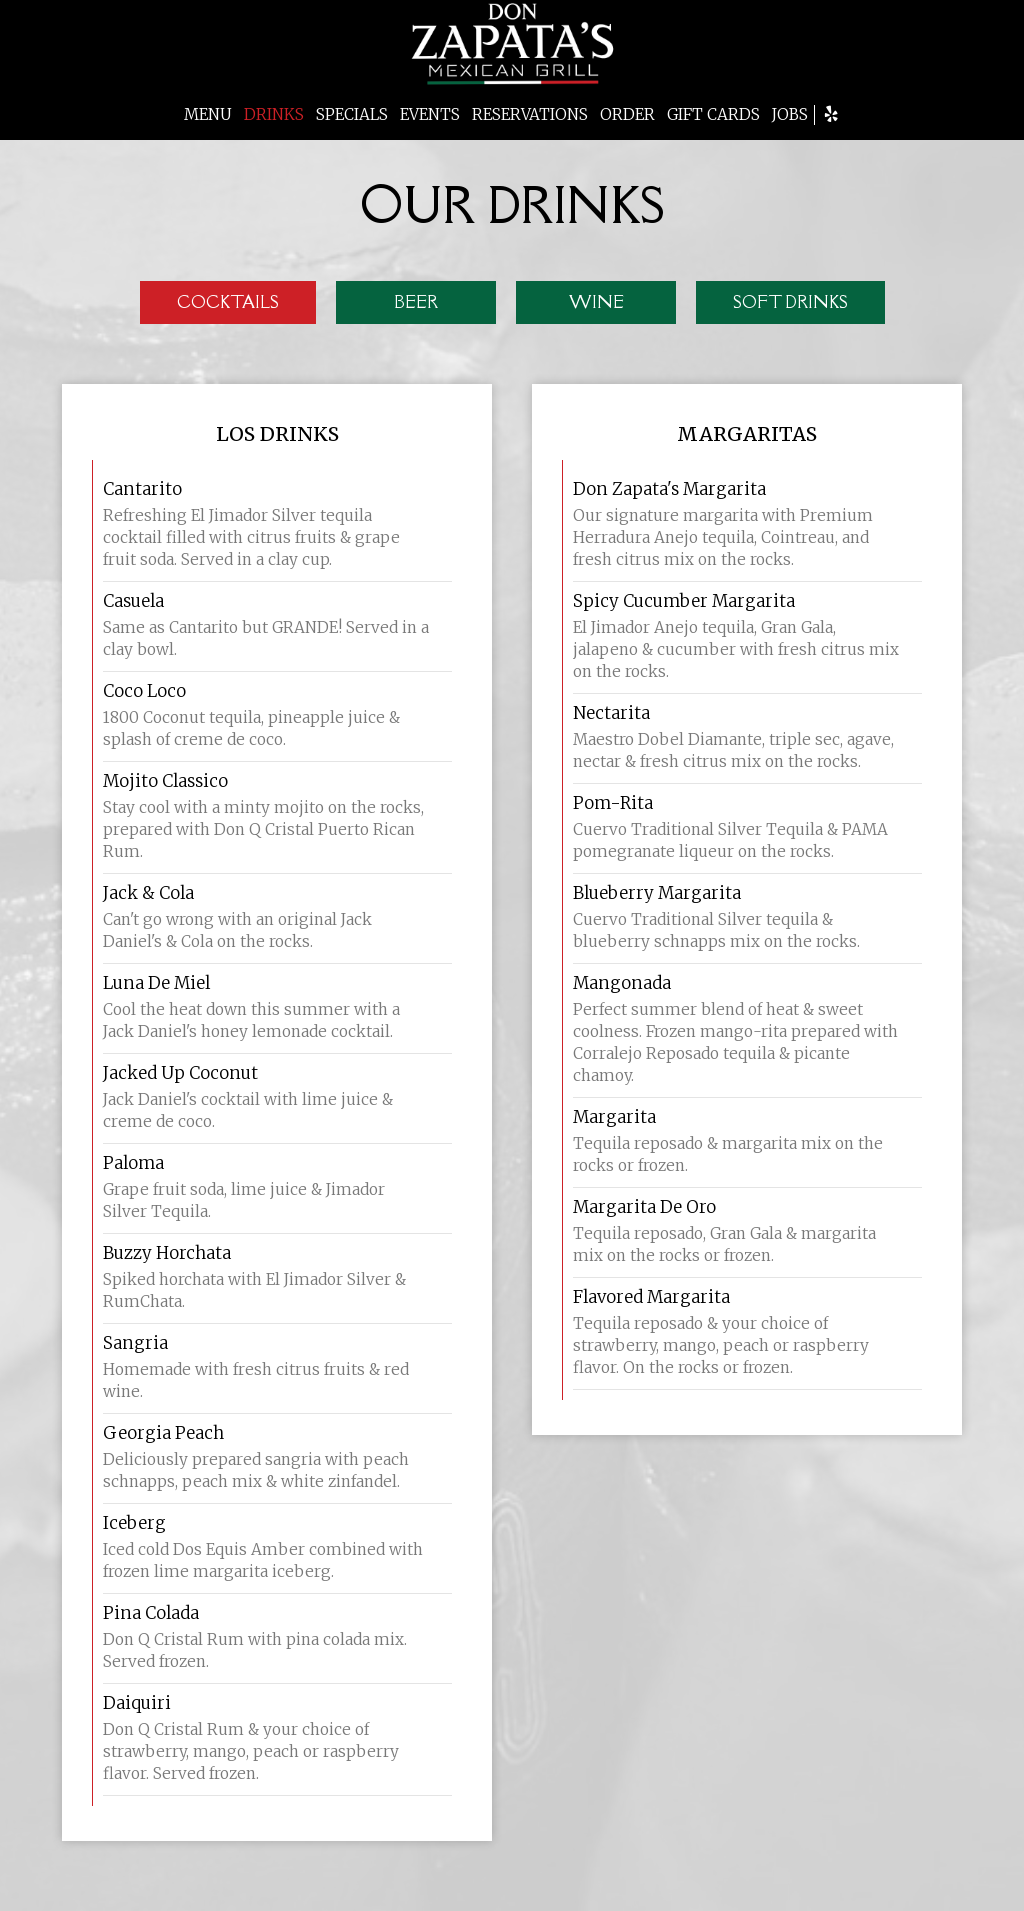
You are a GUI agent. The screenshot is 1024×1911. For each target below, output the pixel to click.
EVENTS (430, 114)
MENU (208, 114)
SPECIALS (352, 114)
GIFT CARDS (713, 114)
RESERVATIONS (530, 114)
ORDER (627, 114)
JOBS (790, 114)
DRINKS (274, 114)
